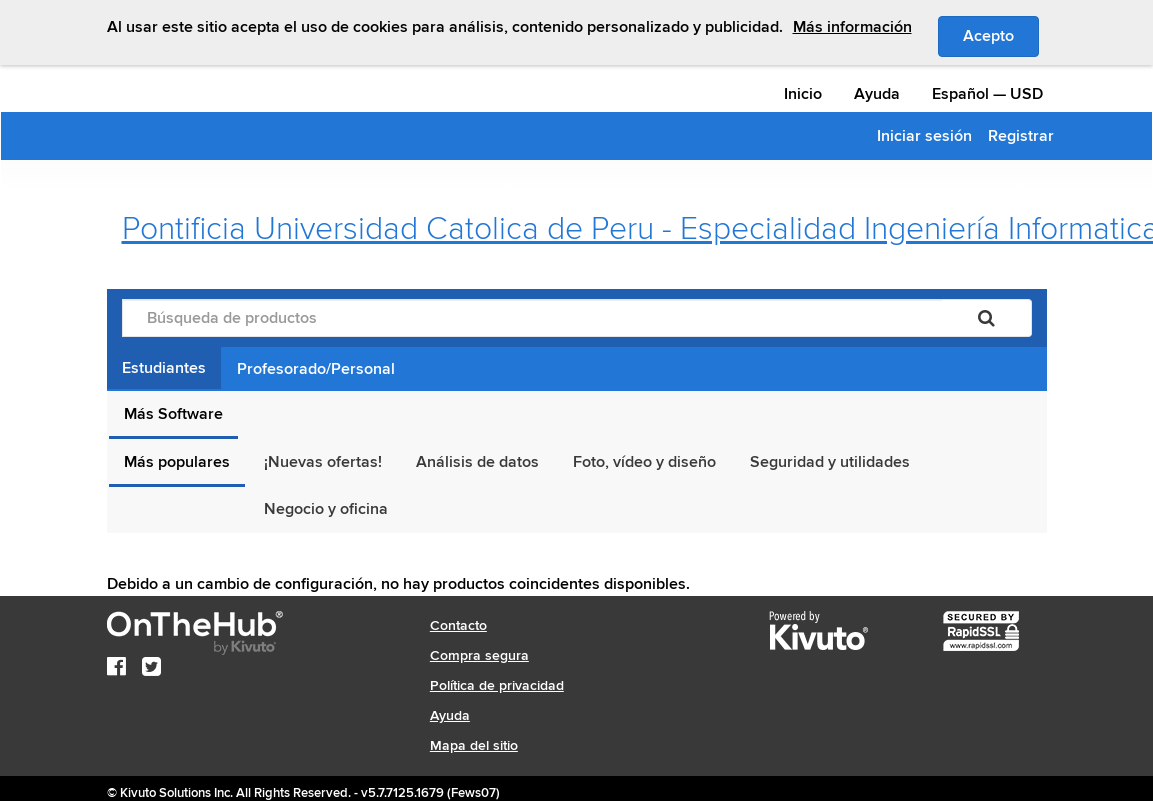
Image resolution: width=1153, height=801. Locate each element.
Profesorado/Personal (316, 369)
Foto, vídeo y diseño (644, 462)
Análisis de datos (477, 462)
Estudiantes (164, 368)
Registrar (1021, 136)
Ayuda (877, 94)
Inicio (803, 94)
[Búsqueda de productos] (532, 318)
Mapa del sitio (474, 745)
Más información (852, 27)
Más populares (177, 462)
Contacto (458, 625)
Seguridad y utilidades (830, 462)
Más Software (173, 414)
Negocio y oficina (326, 509)
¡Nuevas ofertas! (323, 462)
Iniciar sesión (924, 136)
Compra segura (479, 655)
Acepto (1001, 35)
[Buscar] (986, 318)
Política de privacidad (497, 685)
